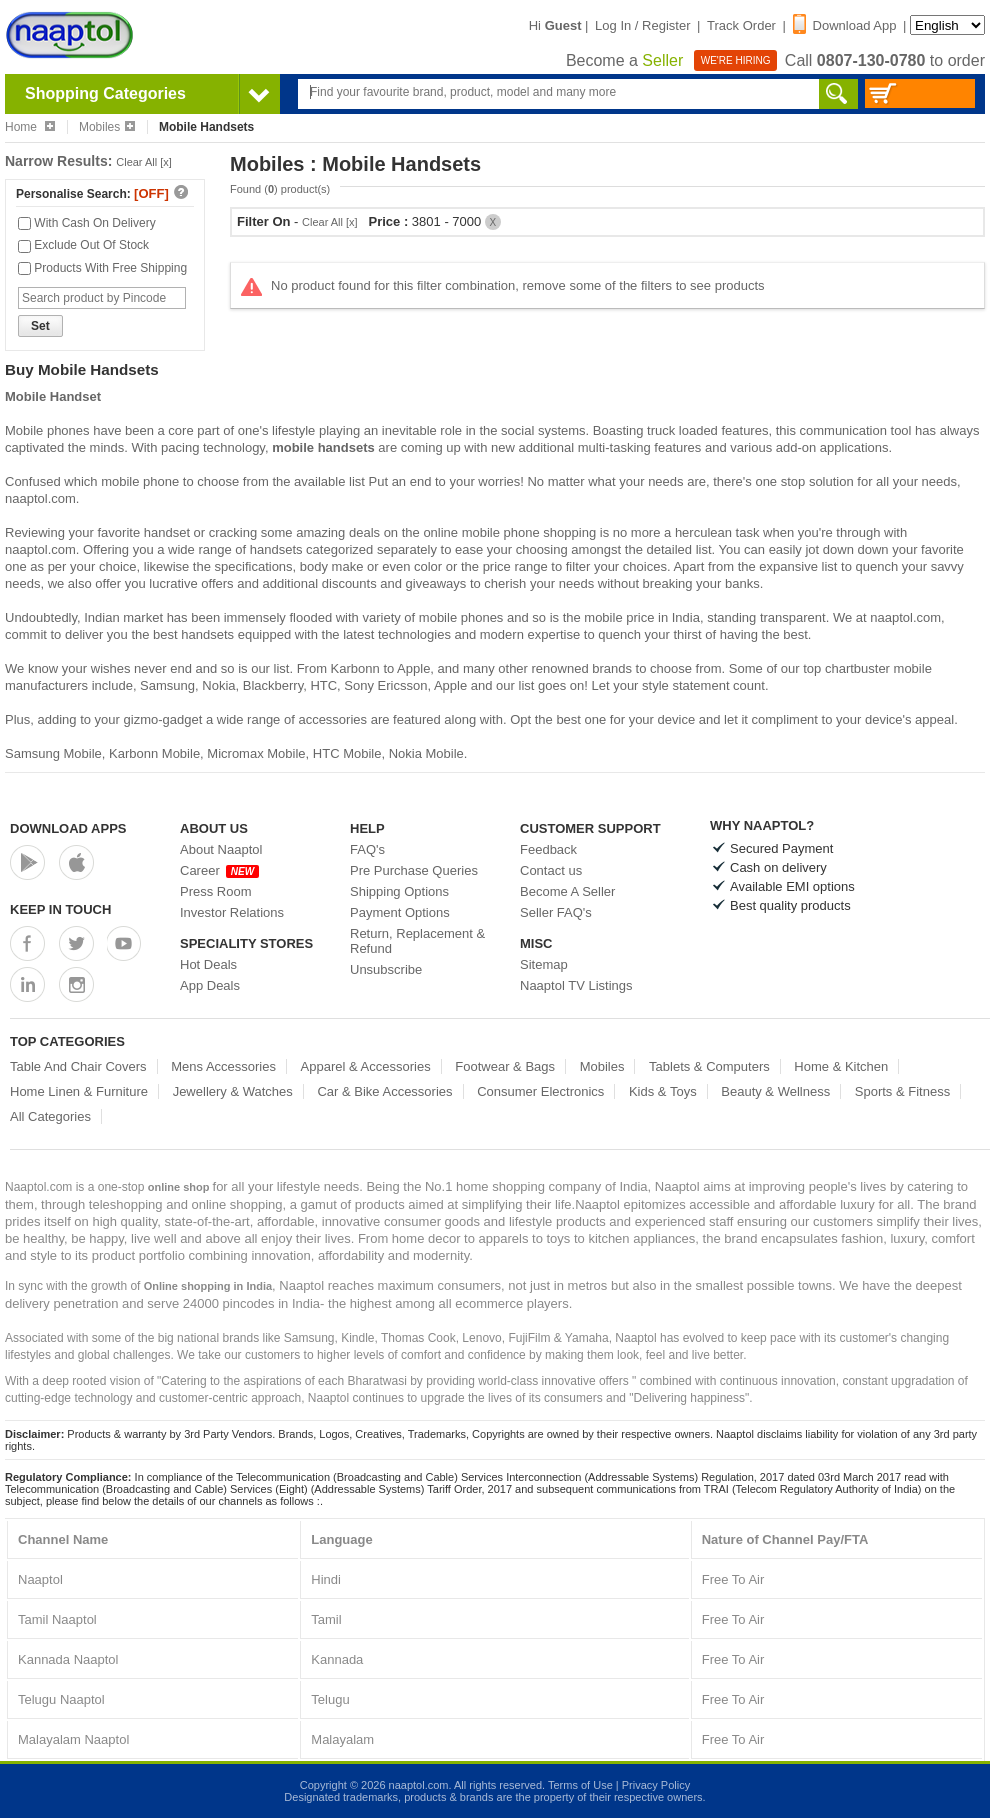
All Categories (50, 1116)
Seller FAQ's (556, 912)
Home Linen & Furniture (79, 1091)
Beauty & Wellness (775, 1091)
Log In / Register (642, 25)
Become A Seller (567, 891)
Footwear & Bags (505, 1066)
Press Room (216, 891)
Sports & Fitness (902, 1091)
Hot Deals (208, 964)
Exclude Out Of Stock (83, 245)
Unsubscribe (386, 969)
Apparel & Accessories (366, 1066)
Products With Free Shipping (102, 268)
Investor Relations (232, 912)
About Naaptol (221, 849)
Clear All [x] (144, 162)
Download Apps (68, 828)
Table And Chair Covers (78, 1066)
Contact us (551, 870)
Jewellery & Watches (233, 1091)
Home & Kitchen (841, 1066)
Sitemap (544, 964)
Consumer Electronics (540, 1091)
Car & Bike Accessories (384, 1091)
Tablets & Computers (709, 1066)
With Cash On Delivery (87, 223)
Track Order (741, 25)
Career (219, 870)
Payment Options (400, 912)
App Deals (210, 985)
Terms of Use (580, 1785)
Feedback (548, 849)
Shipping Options (399, 891)
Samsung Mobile (53, 753)
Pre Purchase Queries (414, 870)
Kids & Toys (663, 1091)
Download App (845, 25)
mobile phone (140, 481)
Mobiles (107, 127)
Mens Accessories (223, 1066)
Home (30, 127)
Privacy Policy (656, 1785)
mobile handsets (323, 447)
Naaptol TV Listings (576, 985)
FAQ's (367, 849)
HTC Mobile (347, 753)
